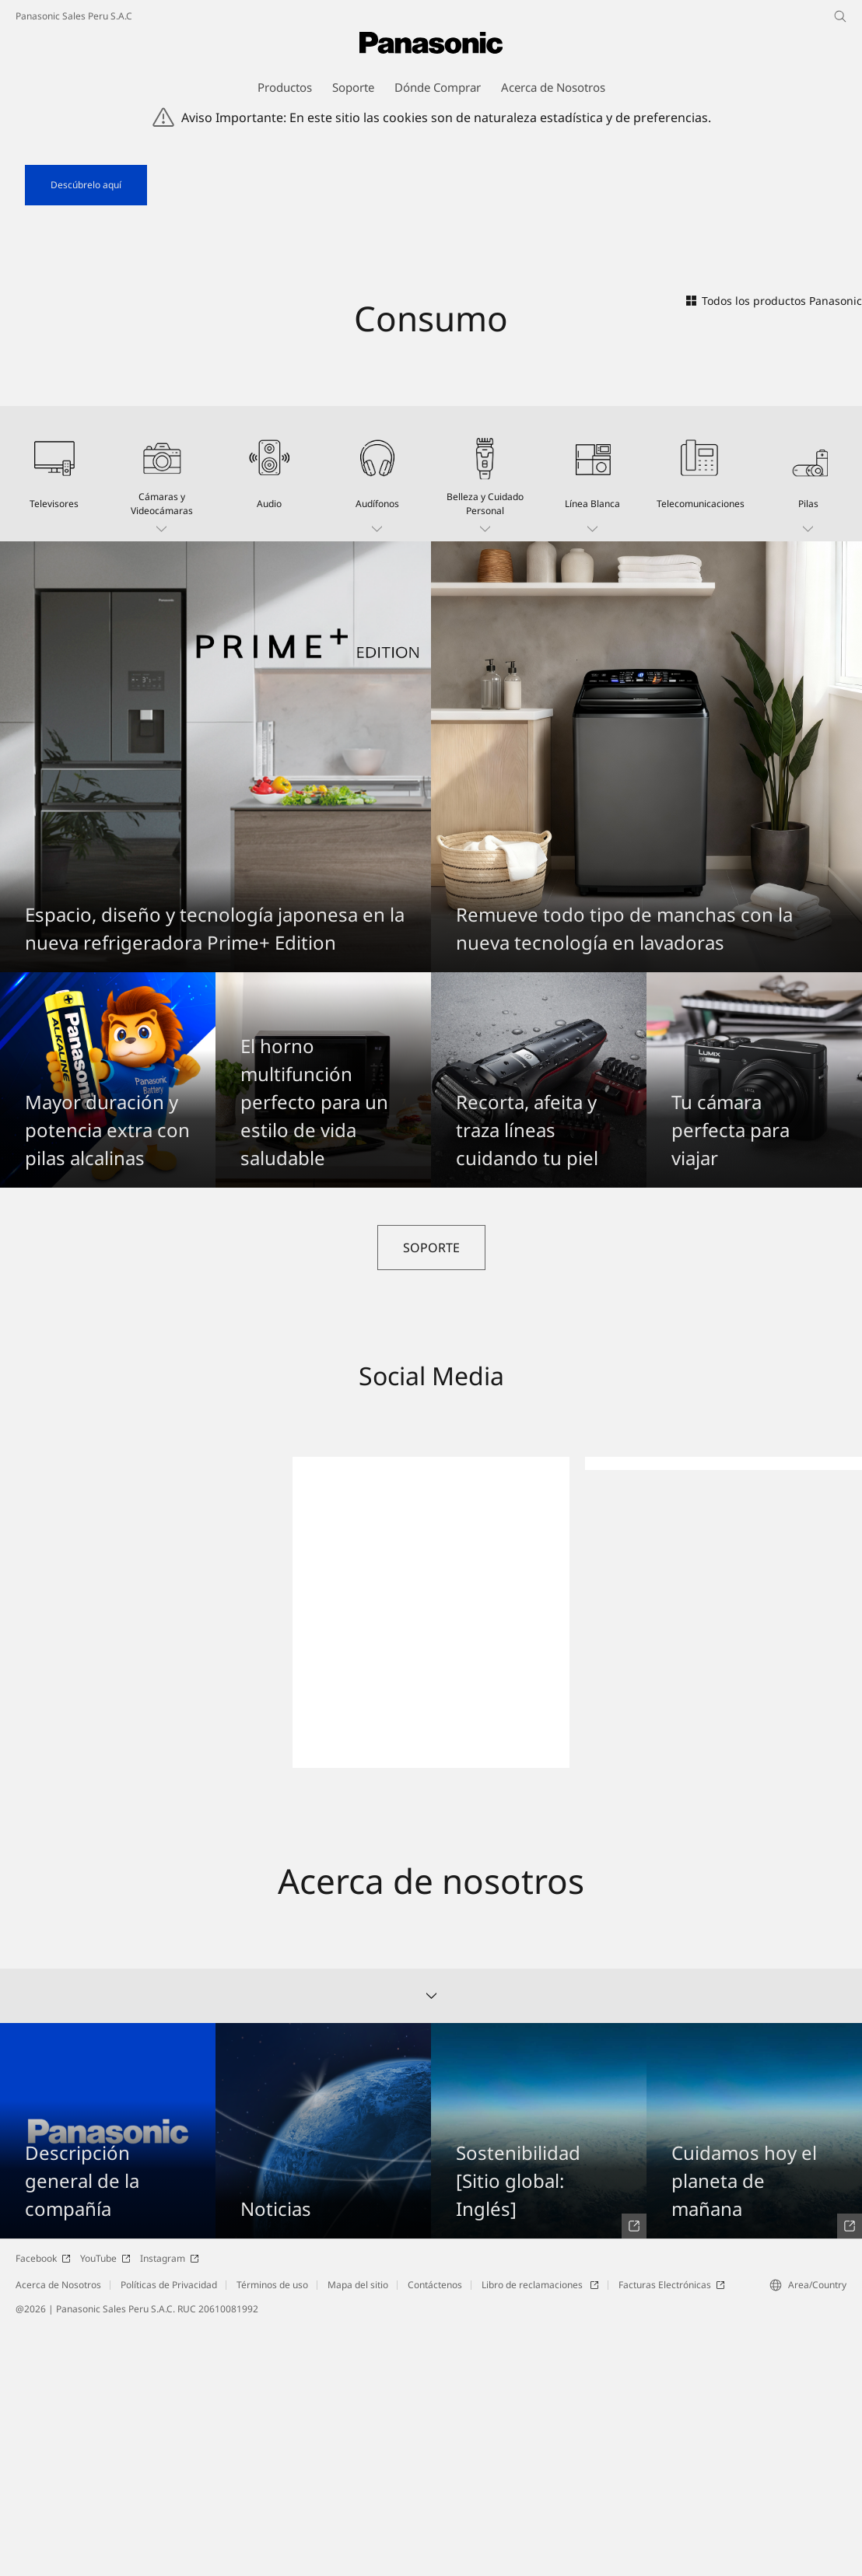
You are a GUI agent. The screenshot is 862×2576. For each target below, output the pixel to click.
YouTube (105, 2508)
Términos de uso (272, 2534)
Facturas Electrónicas (671, 2534)
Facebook (43, 2508)
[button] (162, 723)
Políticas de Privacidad (169, 2534)
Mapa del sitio (358, 2534)
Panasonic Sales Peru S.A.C (74, 16)
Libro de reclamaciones (540, 2534)
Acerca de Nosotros (58, 2534)
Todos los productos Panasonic (774, 549)
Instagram (169, 2508)
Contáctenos (435, 2534)
